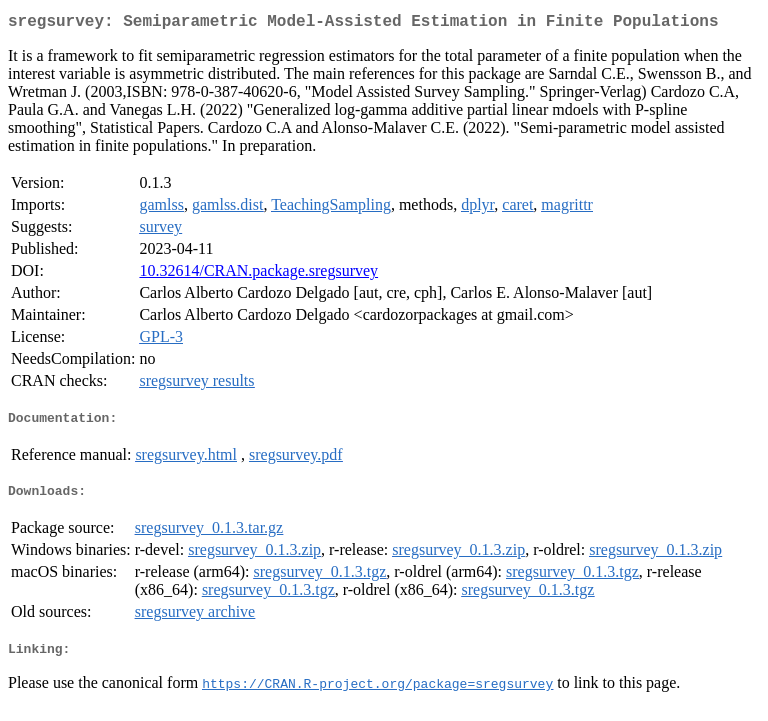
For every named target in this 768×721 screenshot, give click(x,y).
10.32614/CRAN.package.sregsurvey (258, 274)
